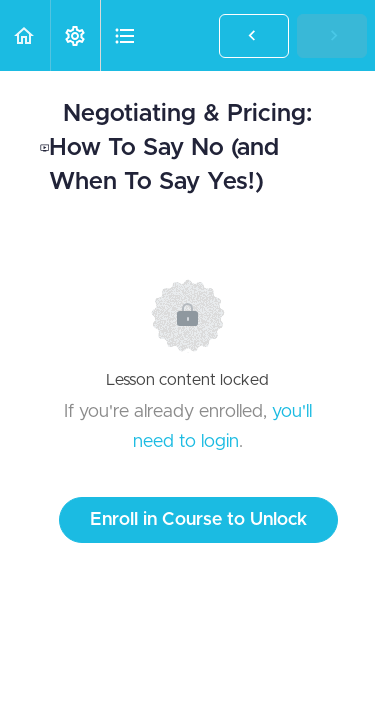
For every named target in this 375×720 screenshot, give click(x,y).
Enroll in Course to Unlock (198, 520)
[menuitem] (75, 35)
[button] (25, 35)
